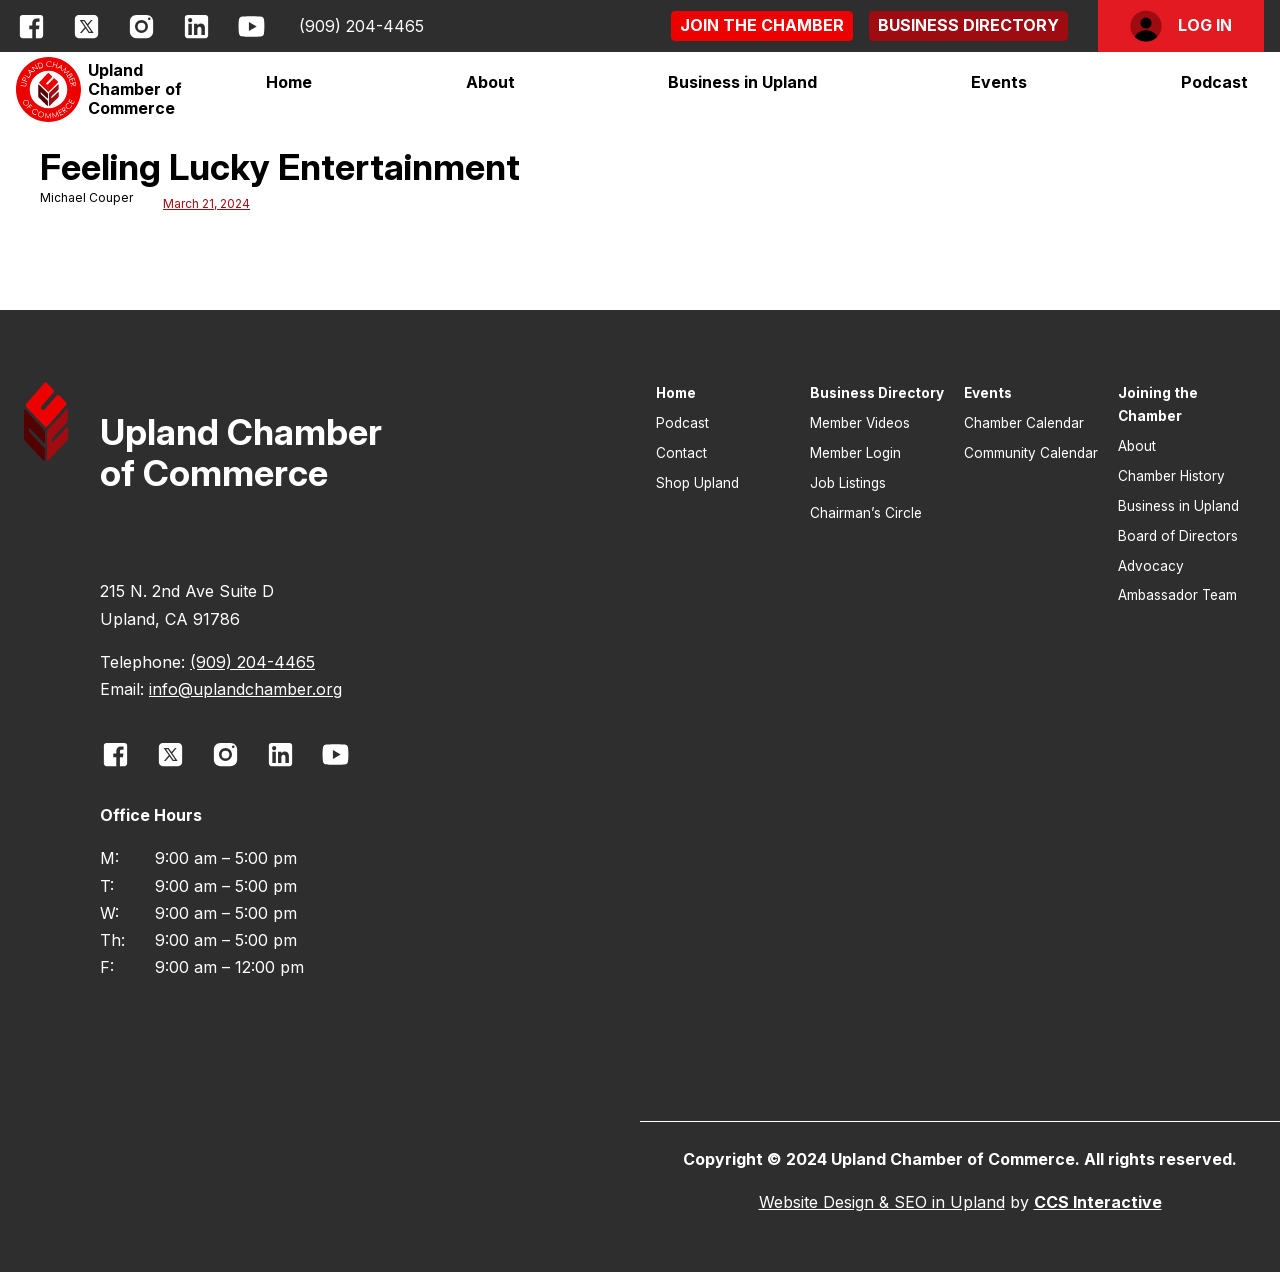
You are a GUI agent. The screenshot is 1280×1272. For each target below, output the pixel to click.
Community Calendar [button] (1031, 453)
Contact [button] (681, 453)
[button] (762, 25)
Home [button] (289, 82)
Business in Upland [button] (1178, 506)
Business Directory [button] (877, 393)
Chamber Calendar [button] (1024, 423)
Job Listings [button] (848, 483)
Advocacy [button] (1151, 566)
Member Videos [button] (860, 423)
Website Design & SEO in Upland (882, 1202)
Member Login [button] (855, 453)
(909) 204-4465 (361, 26)
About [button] (1137, 446)
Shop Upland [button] (697, 483)
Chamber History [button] (1171, 476)
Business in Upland (742, 82)
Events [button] (988, 393)
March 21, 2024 (206, 203)
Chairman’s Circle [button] (866, 513)
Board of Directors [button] (1178, 536)
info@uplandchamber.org (245, 689)
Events (999, 82)
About (490, 82)
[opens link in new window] (31, 26)
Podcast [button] (1214, 82)
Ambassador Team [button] (1177, 595)
